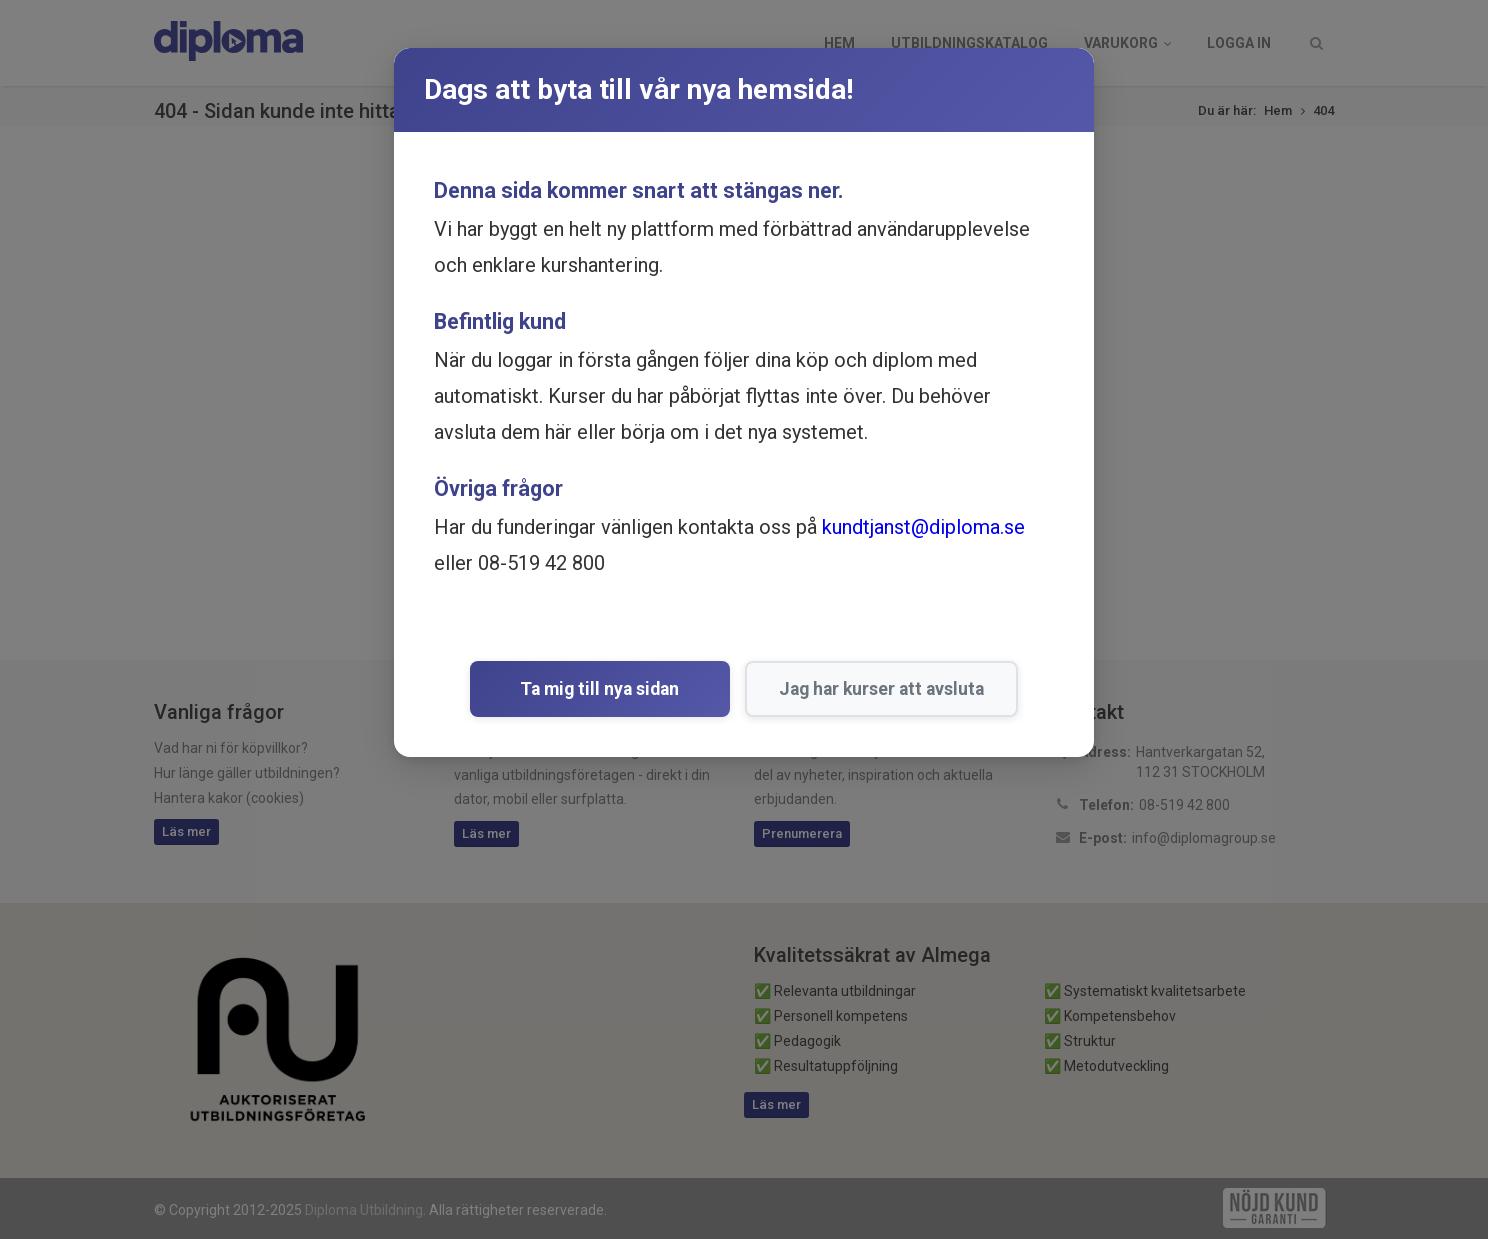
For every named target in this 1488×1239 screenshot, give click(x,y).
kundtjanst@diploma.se (923, 527)
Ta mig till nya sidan (600, 689)
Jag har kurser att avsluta (863, 689)
